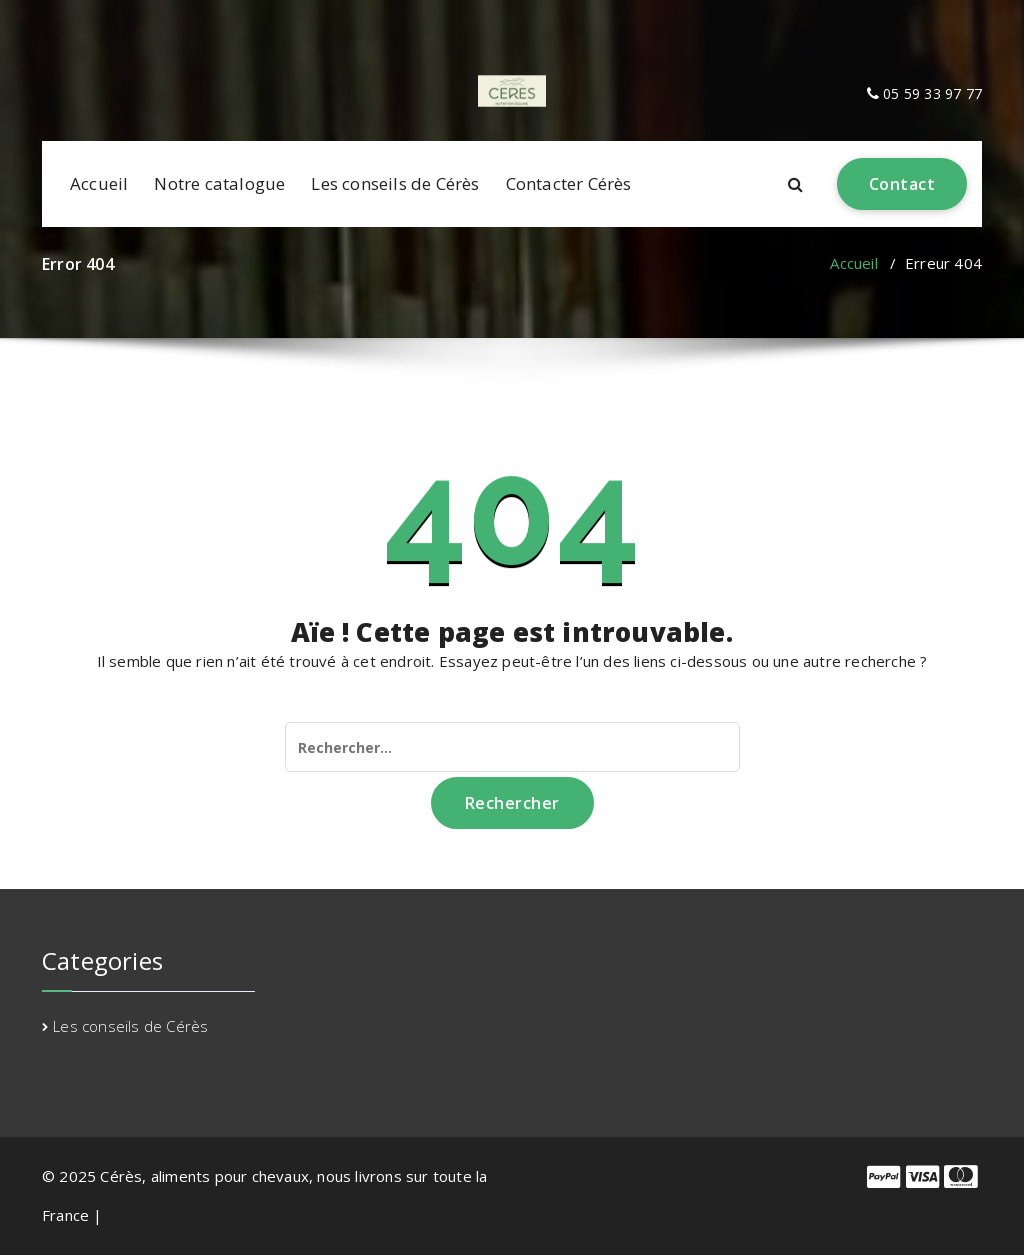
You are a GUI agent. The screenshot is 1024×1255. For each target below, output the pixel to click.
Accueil (99, 183)
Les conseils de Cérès (395, 183)
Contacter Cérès (569, 183)
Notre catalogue (219, 183)
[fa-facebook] (46, 19)
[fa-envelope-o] (72, 19)
